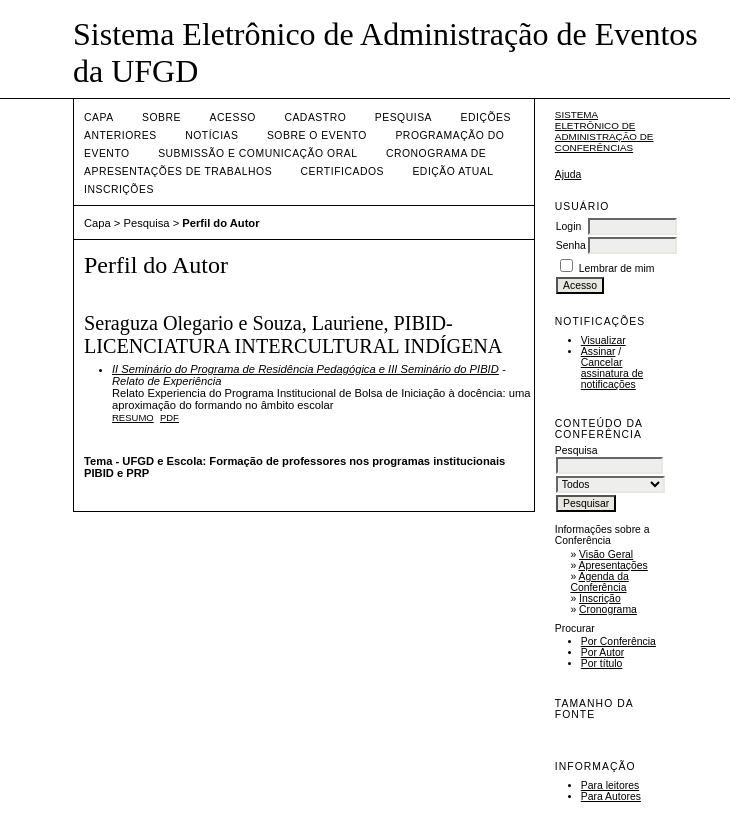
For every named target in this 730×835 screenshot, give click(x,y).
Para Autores (611, 796)
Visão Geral (606, 554)
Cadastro (315, 117)
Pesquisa (403, 117)
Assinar (598, 351)
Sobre (161, 117)
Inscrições (119, 189)
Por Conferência (618, 641)
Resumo (133, 417)
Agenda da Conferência (599, 582)
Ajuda (568, 174)
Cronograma (608, 609)
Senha (571, 245)
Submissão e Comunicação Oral (257, 153)
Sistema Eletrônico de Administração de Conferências (604, 131)
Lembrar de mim (617, 268)
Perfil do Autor (220, 223)
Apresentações (613, 565)
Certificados (342, 171)
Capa (99, 117)
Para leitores (610, 785)
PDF (169, 417)
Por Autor (602, 652)
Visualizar (603, 340)
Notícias (211, 135)
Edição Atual (452, 171)
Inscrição (600, 598)
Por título (602, 663)
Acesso (233, 117)
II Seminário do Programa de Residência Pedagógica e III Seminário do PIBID (305, 369)
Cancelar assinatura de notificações (612, 373)
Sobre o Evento (317, 135)
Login (568, 226)
